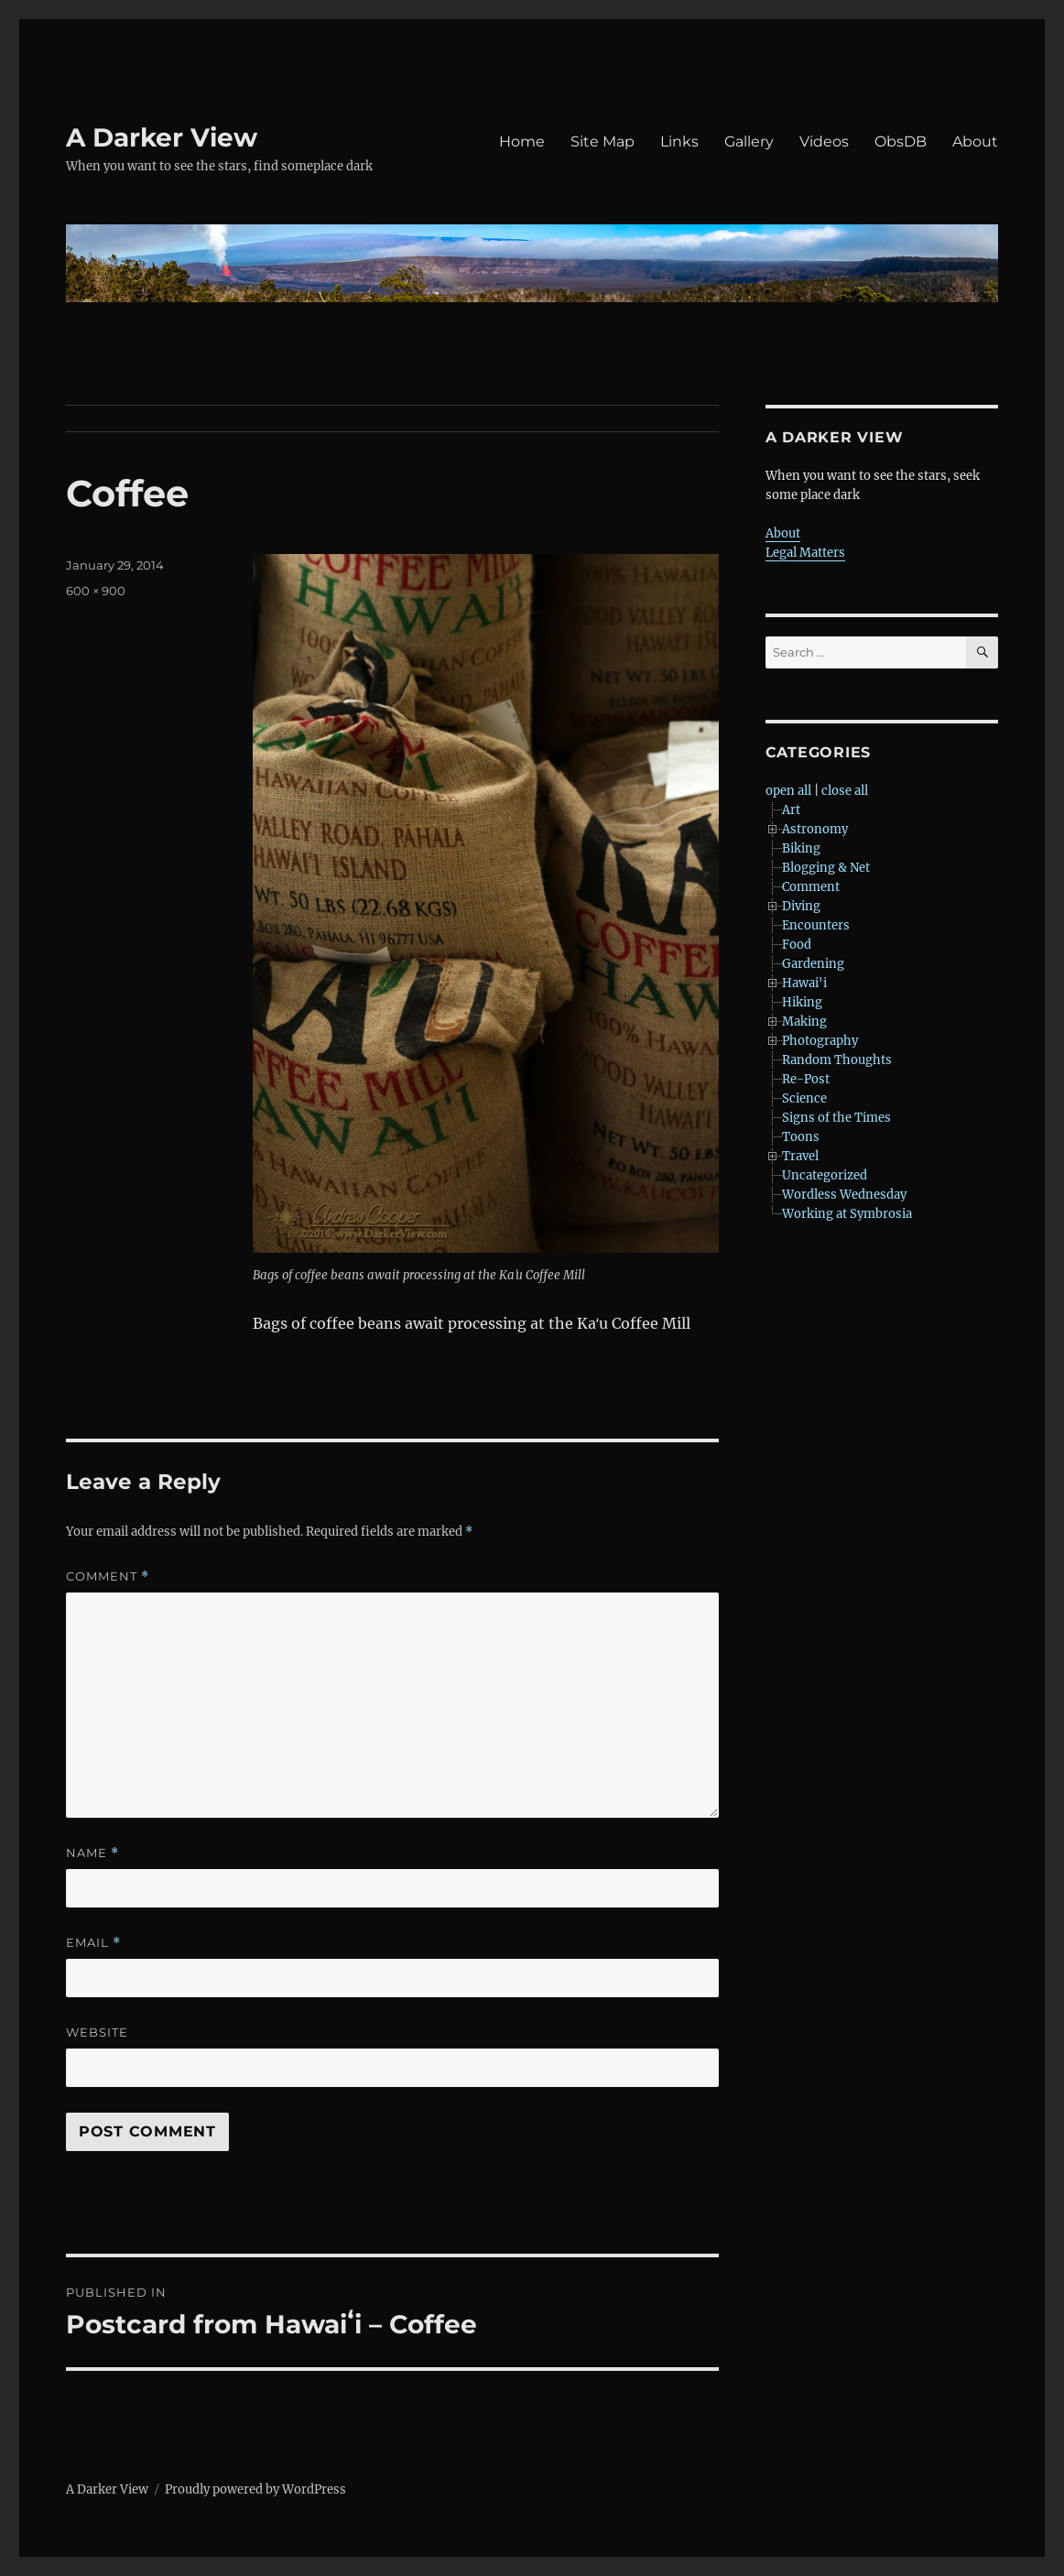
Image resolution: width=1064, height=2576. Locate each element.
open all (788, 791)
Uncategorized (824, 1175)
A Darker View (161, 137)
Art (791, 810)
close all (844, 791)
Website (97, 2032)
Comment (107, 1576)
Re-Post (806, 1079)
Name (92, 1853)
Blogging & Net (826, 867)
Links (679, 141)
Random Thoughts (837, 1060)
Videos (824, 141)
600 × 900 (95, 590)
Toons (801, 1137)
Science (804, 1098)
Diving (801, 906)
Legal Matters (805, 552)
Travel (800, 1156)
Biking (801, 848)
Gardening (813, 964)
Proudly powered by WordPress (255, 2489)
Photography (820, 1041)
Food (796, 944)
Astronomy (815, 829)
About (975, 141)
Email (93, 1943)
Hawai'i (804, 983)
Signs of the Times (836, 1117)
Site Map (602, 141)
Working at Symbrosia (847, 1214)
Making (804, 1021)
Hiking (802, 1002)
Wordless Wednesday (844, 1194)
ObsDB (900, 141)
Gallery (749, 141)
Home (522, 141)
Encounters (816, 925)
